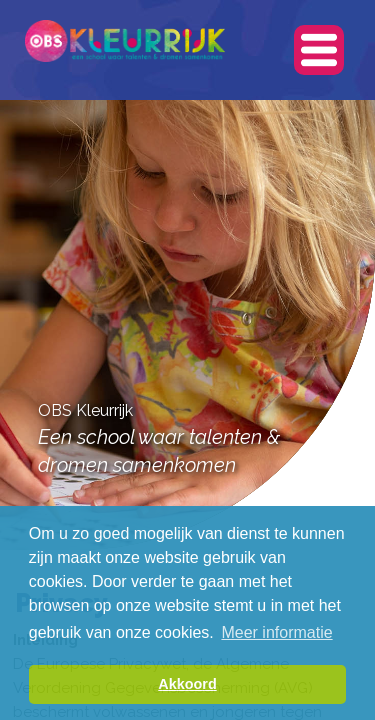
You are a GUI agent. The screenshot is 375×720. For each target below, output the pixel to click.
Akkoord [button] (187, 684)
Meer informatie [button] (276, 632)
